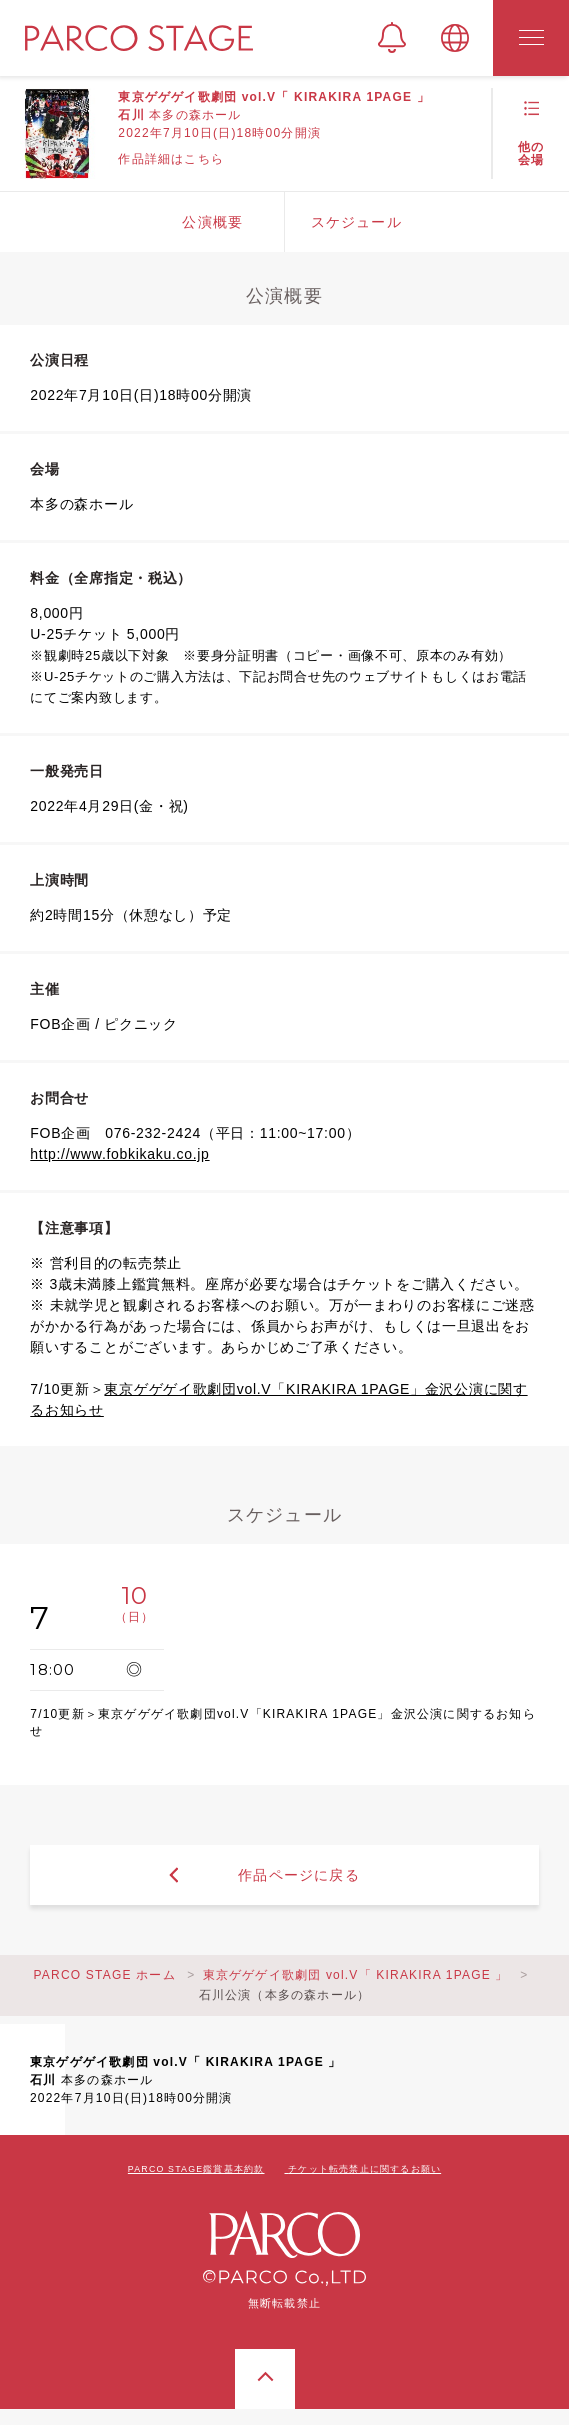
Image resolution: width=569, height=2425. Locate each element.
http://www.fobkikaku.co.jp (119, 1154)
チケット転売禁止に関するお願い (364, 2169)
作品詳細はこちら (171, 159)
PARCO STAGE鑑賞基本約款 (196, 2169)
